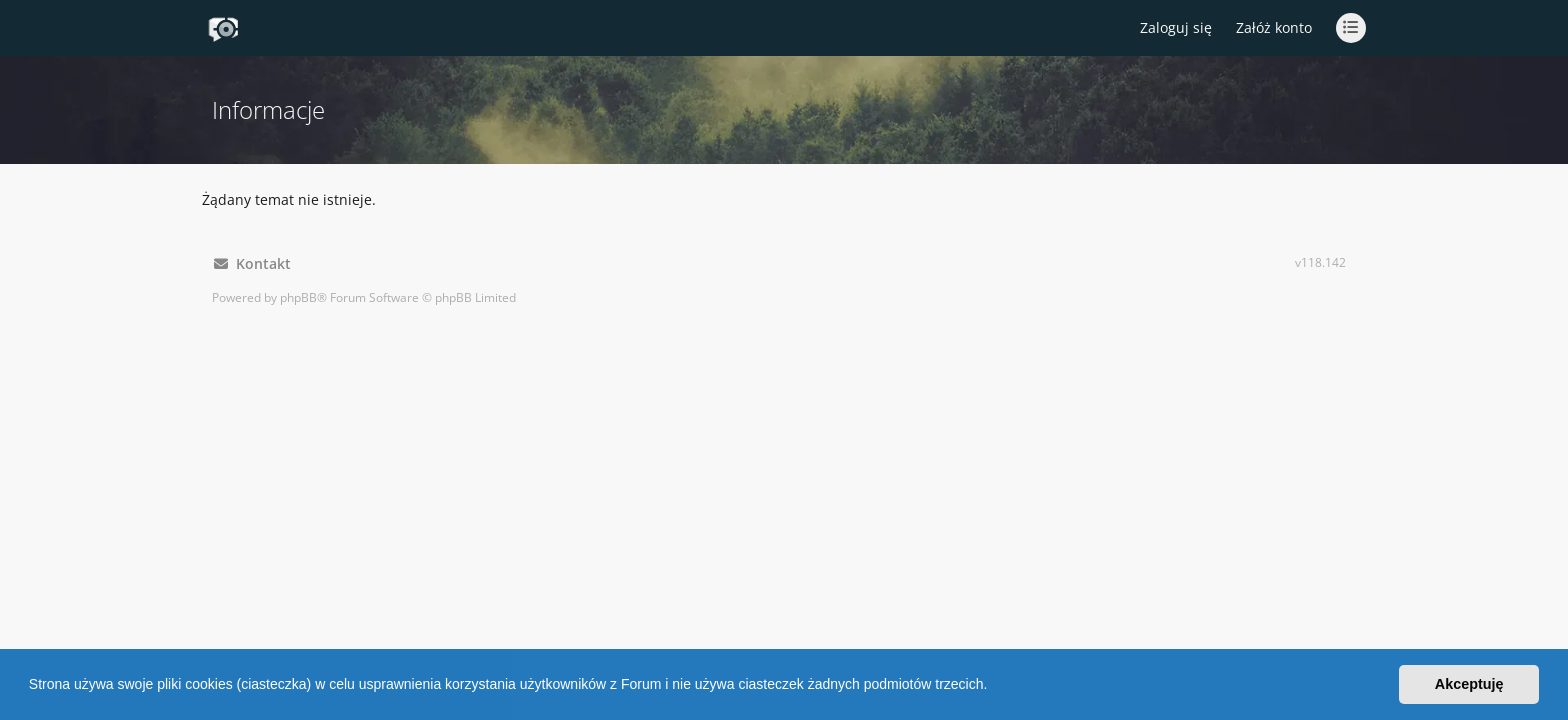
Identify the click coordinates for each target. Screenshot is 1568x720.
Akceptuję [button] (1469, 684)
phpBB (298, 297)
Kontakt (252, 263)
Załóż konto (1274, 27)
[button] (994, 687)
